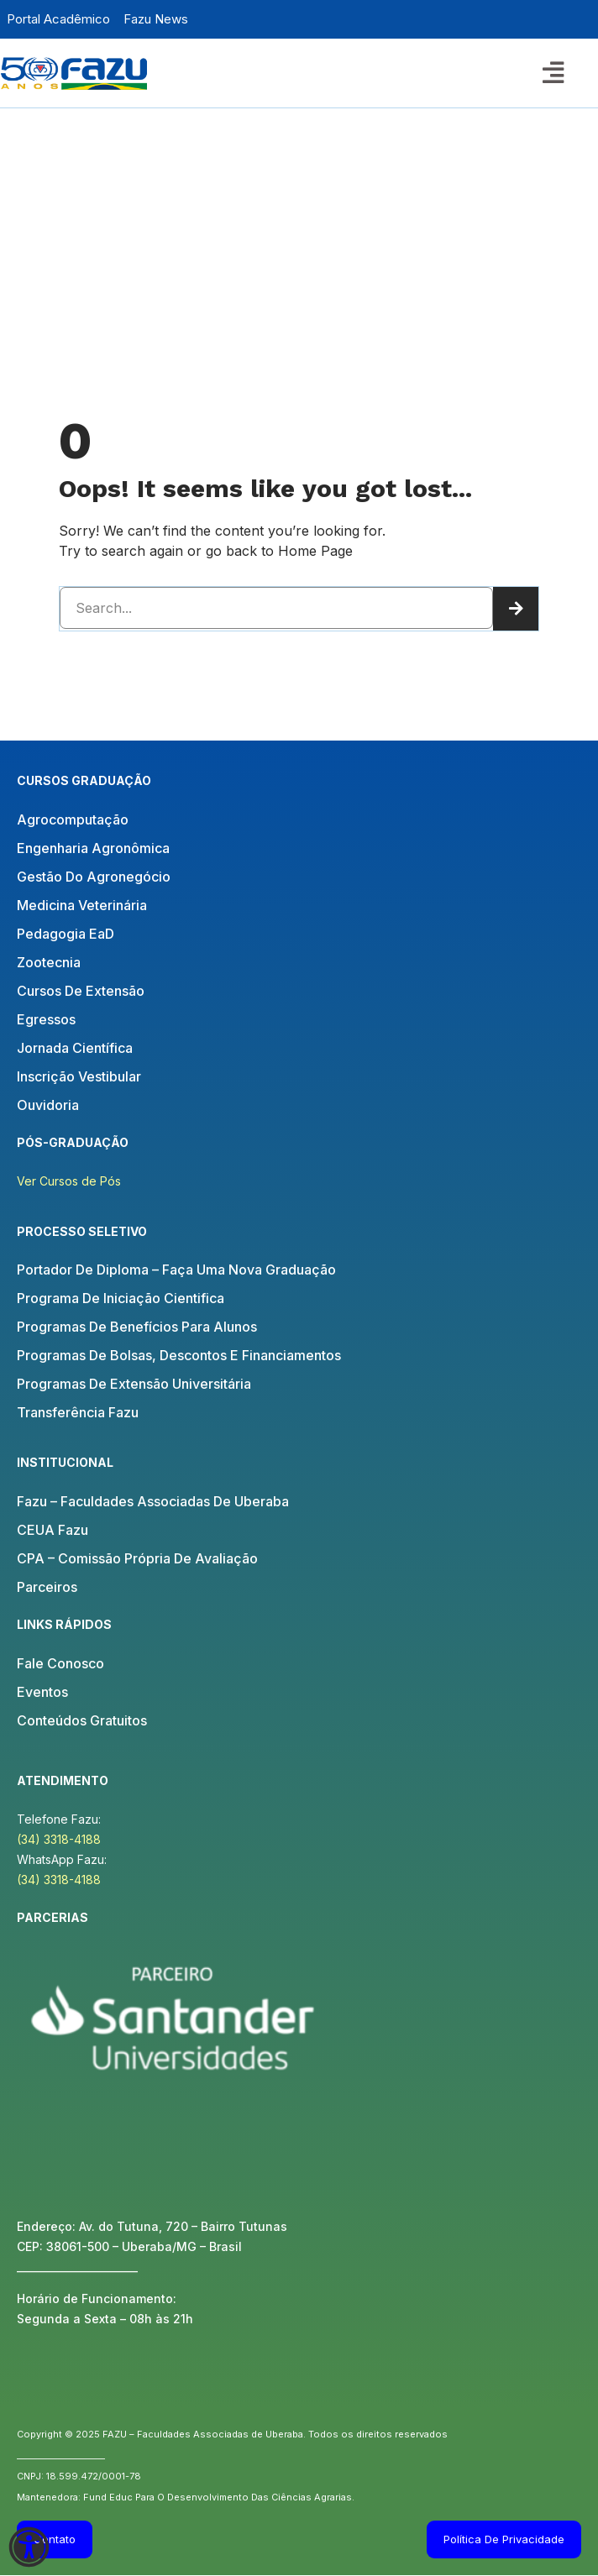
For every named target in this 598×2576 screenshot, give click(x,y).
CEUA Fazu (52, 1529)
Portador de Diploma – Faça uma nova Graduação (176, 1269)
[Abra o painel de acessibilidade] (29, 2547)
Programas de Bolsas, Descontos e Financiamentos (179, 1355)
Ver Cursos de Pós (69, 1181)
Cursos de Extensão (80, 990)
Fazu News (155, 19)
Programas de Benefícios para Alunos (137, 1326)
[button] (553, 72)
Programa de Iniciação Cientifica (120, 1298)
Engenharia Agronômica (93, 848)
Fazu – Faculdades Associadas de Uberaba (153, 1501)
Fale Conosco (60, 1663)
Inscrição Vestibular (79, 1076)
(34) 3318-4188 (59, 1839)
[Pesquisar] (515, 609)
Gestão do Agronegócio (93, 876)
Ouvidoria (48, 1105)
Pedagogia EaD (65, 933)
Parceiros (47, 1587)
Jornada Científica (75, 1047)
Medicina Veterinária (82, 905)
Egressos (46, 1019)
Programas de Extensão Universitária (134, 1383)
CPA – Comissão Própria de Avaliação (137, 1558)
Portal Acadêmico (58, 19)
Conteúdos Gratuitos (82, 1720)
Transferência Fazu (78, 1412)
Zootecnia (49, 962)
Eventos (42, 1691)
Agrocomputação (73, 819)
